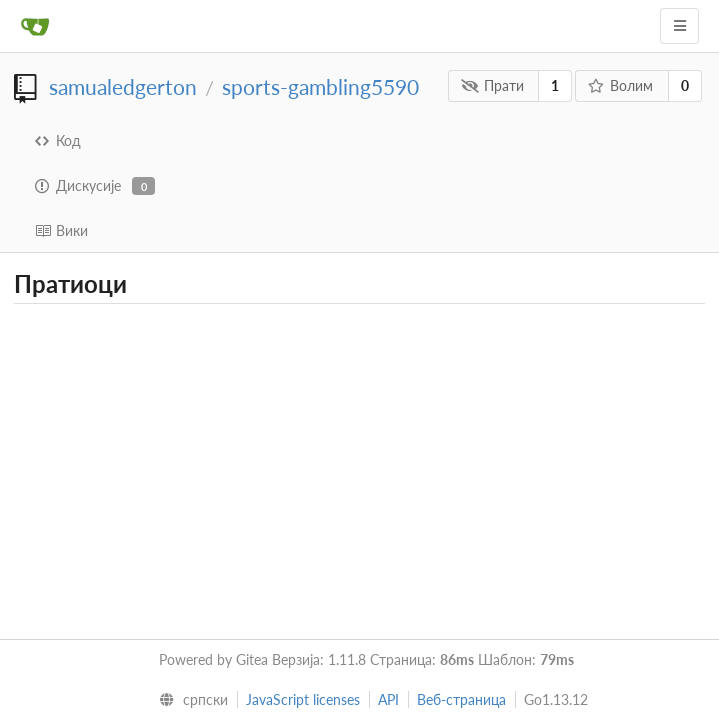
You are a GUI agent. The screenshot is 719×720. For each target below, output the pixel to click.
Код (58, 140)
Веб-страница (461, 699)
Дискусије (95, 186)
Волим (621, 85)
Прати (492, 85)
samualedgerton (123, 86)
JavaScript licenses (303, 699)
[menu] (188, 700)
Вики (61, 230)
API (388, 699)
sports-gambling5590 (320, 86)
